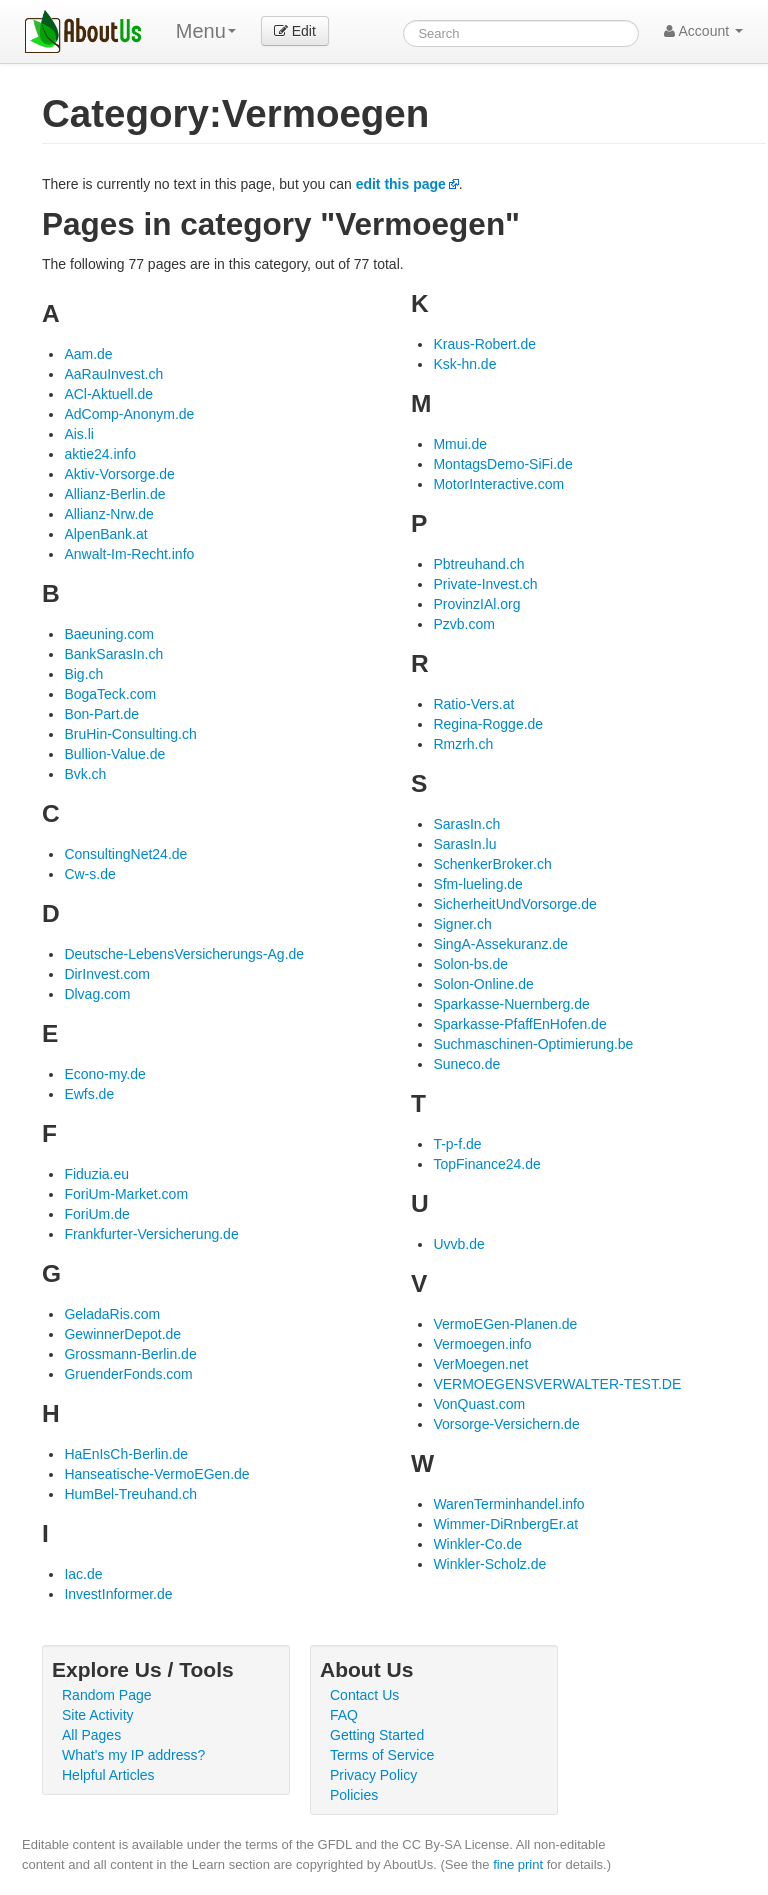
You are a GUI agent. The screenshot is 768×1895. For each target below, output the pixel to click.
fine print (518, 1864)
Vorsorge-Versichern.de (506, 1424)
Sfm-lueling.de (478, 884)
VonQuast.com (479, 1404)
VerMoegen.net (480, 1364)
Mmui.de (460, 444)
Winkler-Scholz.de (489, 1564)
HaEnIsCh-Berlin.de (126, 1454)
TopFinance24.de (486, 1164)
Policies (354, 1795)
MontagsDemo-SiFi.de (502, 464)
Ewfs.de (89, 1094)
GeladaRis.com (112, 1314)
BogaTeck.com (110, 694)
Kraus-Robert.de (484, 344)
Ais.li (79, 434)
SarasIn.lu (464, 844)
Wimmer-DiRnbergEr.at (505, 1524)
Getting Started (377, 1735)
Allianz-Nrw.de (108, 514)
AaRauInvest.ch (113, 374)
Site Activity (98, 1715)
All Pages (91, 1735)
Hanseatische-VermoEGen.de (156, 1474)
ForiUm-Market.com (126, 1194)
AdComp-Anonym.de (129, 414)
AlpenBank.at (105, 534)
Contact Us (364, 1695)
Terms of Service (382, 1755)
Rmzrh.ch (463, 744)
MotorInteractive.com (498, 484)
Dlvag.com (97, 994)
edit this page (401, 184)
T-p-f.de (457, 1144)
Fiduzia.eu (96, 1174)
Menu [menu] (206, 31)
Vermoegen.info (482, 1344)
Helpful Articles (108, 1775)
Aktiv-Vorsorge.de (119, 474)
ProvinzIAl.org (476, 604)
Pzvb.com (463, 624)
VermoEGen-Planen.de (505, 1324)
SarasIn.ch (466, 824)
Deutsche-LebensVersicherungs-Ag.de (184, 954)
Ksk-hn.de (464, 364)
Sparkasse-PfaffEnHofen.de (519, 1024)
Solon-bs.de (470, 964)
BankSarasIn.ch (113, 654)
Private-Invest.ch (485, 584)
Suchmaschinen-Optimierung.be (533, 1044)
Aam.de (88, 354)
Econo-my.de (104, 1074)
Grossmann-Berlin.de (130, 1354)
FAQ (344, 1715)
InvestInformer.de (118, 1594)
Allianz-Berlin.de (114, 494)
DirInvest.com (107, 974)
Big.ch (83, 674)
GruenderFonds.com (128, 1374)
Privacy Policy (373, 1775)
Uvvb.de (458, 1244)
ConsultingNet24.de (125, 854)
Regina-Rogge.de (488, 724)
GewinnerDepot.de (122, 1334)
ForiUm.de (96, 1214)
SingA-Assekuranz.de (500, 944)
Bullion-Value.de (114, 754)
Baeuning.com (109, 634)
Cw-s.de (89, 874)
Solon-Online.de (483, 984)
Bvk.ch (85, 774)
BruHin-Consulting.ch (130, 734)
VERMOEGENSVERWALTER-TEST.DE (557, 1384)
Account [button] (703, 31)
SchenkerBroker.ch (492, 864)
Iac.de (83, 1574)
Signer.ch (462, 924)
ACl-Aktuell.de (108, 394)
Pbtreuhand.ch (478, 564)
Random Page (107, 1695)
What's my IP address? (133, 1755)
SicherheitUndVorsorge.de (514, 904)
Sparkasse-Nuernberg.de (511, 1004)
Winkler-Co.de (477, 1544)
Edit (295, 31)
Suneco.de (466, 1064)
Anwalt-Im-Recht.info (129, 554)
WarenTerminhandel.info (508, 1504)
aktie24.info (100, 454)
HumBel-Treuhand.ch (130, 1494)
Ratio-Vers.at (473, 704)
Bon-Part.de (101, 714)
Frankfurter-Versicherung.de (151, 1234)
